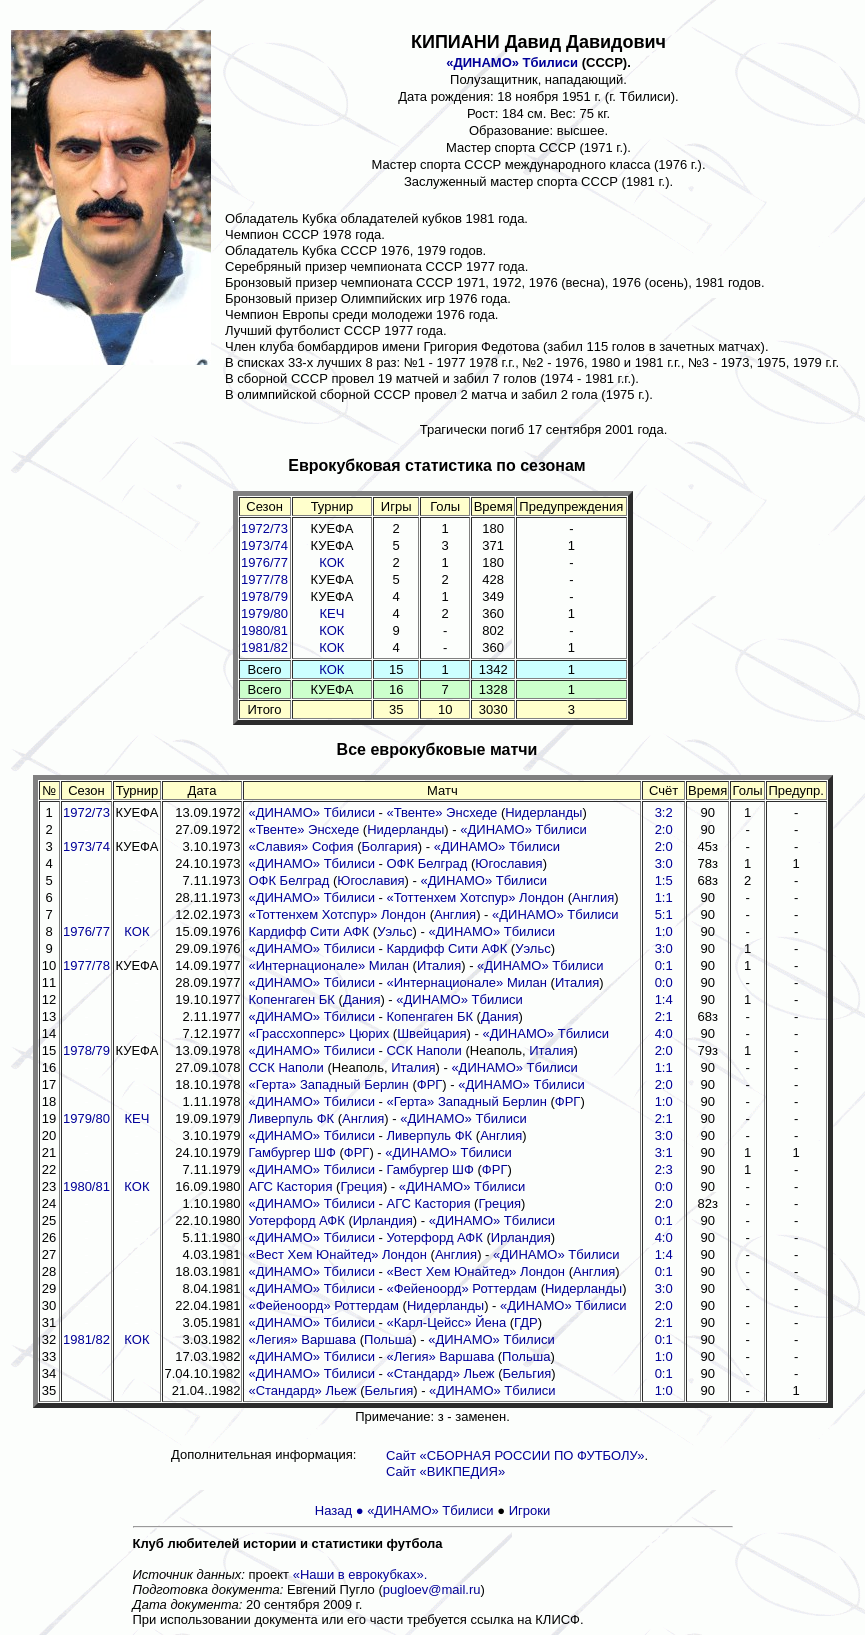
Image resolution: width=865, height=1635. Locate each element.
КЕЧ (331, 613)
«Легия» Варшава (302, 1339)
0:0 (664, 982)
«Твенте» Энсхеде (441, 812)
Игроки (530, 1510)
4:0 (664, 1237)
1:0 (664, 931)
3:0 (664, 948)
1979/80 (264, 613)
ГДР (526, 1322)
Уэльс (394, 931)
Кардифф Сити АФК (308, 931)
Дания (362, 999)
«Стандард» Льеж (440, 1373)
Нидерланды (543, 812)
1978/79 (264, 596)
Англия (593, 897)
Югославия (508, 863)
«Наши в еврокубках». (360, 1574)
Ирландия (383, 1220)
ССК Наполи (423, 1050)
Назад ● (341, 1510)
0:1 (664, 965)
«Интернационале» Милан (328, 965)
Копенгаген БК (291, 999)
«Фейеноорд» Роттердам (461, 1288)
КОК (331, 562)
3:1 (664, 1152)
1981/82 (264, 647)
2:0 (664, 1084)
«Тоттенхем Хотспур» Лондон (475, 897)
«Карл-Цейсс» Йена (446, 1322)
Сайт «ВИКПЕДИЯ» (445, 1471)
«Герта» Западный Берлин (328, 1084)
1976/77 (264, 562)
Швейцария (431, 1033)
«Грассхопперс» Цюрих (318, 1033)
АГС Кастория (290, 1186)
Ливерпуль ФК (291, 1118)
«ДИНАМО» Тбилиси (512, 62)
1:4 (664, 1254)
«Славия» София (300, 846)
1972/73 (264, 528)
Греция (361, 1186)
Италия (439, 965)
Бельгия (527, 1373)
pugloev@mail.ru (432, 1589)
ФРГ (430, 1084)
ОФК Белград (426, 863)
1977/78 (264, 579)
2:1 (664, 1118)
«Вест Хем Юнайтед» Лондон (337, 1254)
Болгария (389, 846)
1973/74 (264, 545)
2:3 (664, 1169)
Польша (388, 1339)
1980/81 (264, 630)
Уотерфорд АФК (296, 1220)
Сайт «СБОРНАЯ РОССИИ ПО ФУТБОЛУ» (515, 1455)
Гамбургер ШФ (291, 1152)
